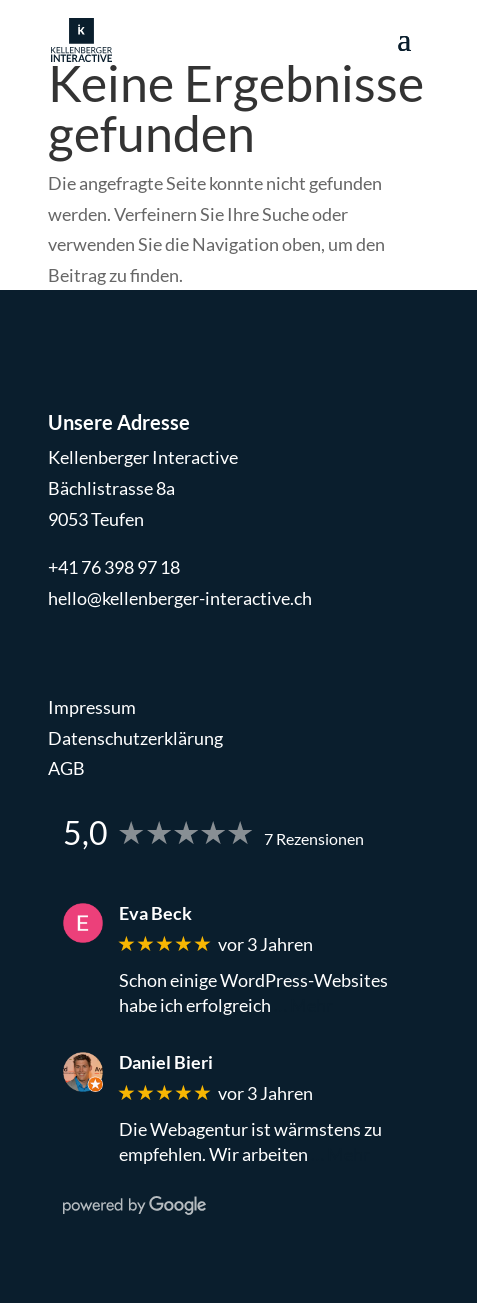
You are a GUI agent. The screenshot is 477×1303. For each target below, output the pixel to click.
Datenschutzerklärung (135, 738)
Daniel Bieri (166, 1062)
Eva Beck (155, 913)
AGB (66, 768)
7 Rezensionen (314, 838)
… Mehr (303, 1005)
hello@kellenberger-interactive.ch (180, 598)
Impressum (92, 707)
